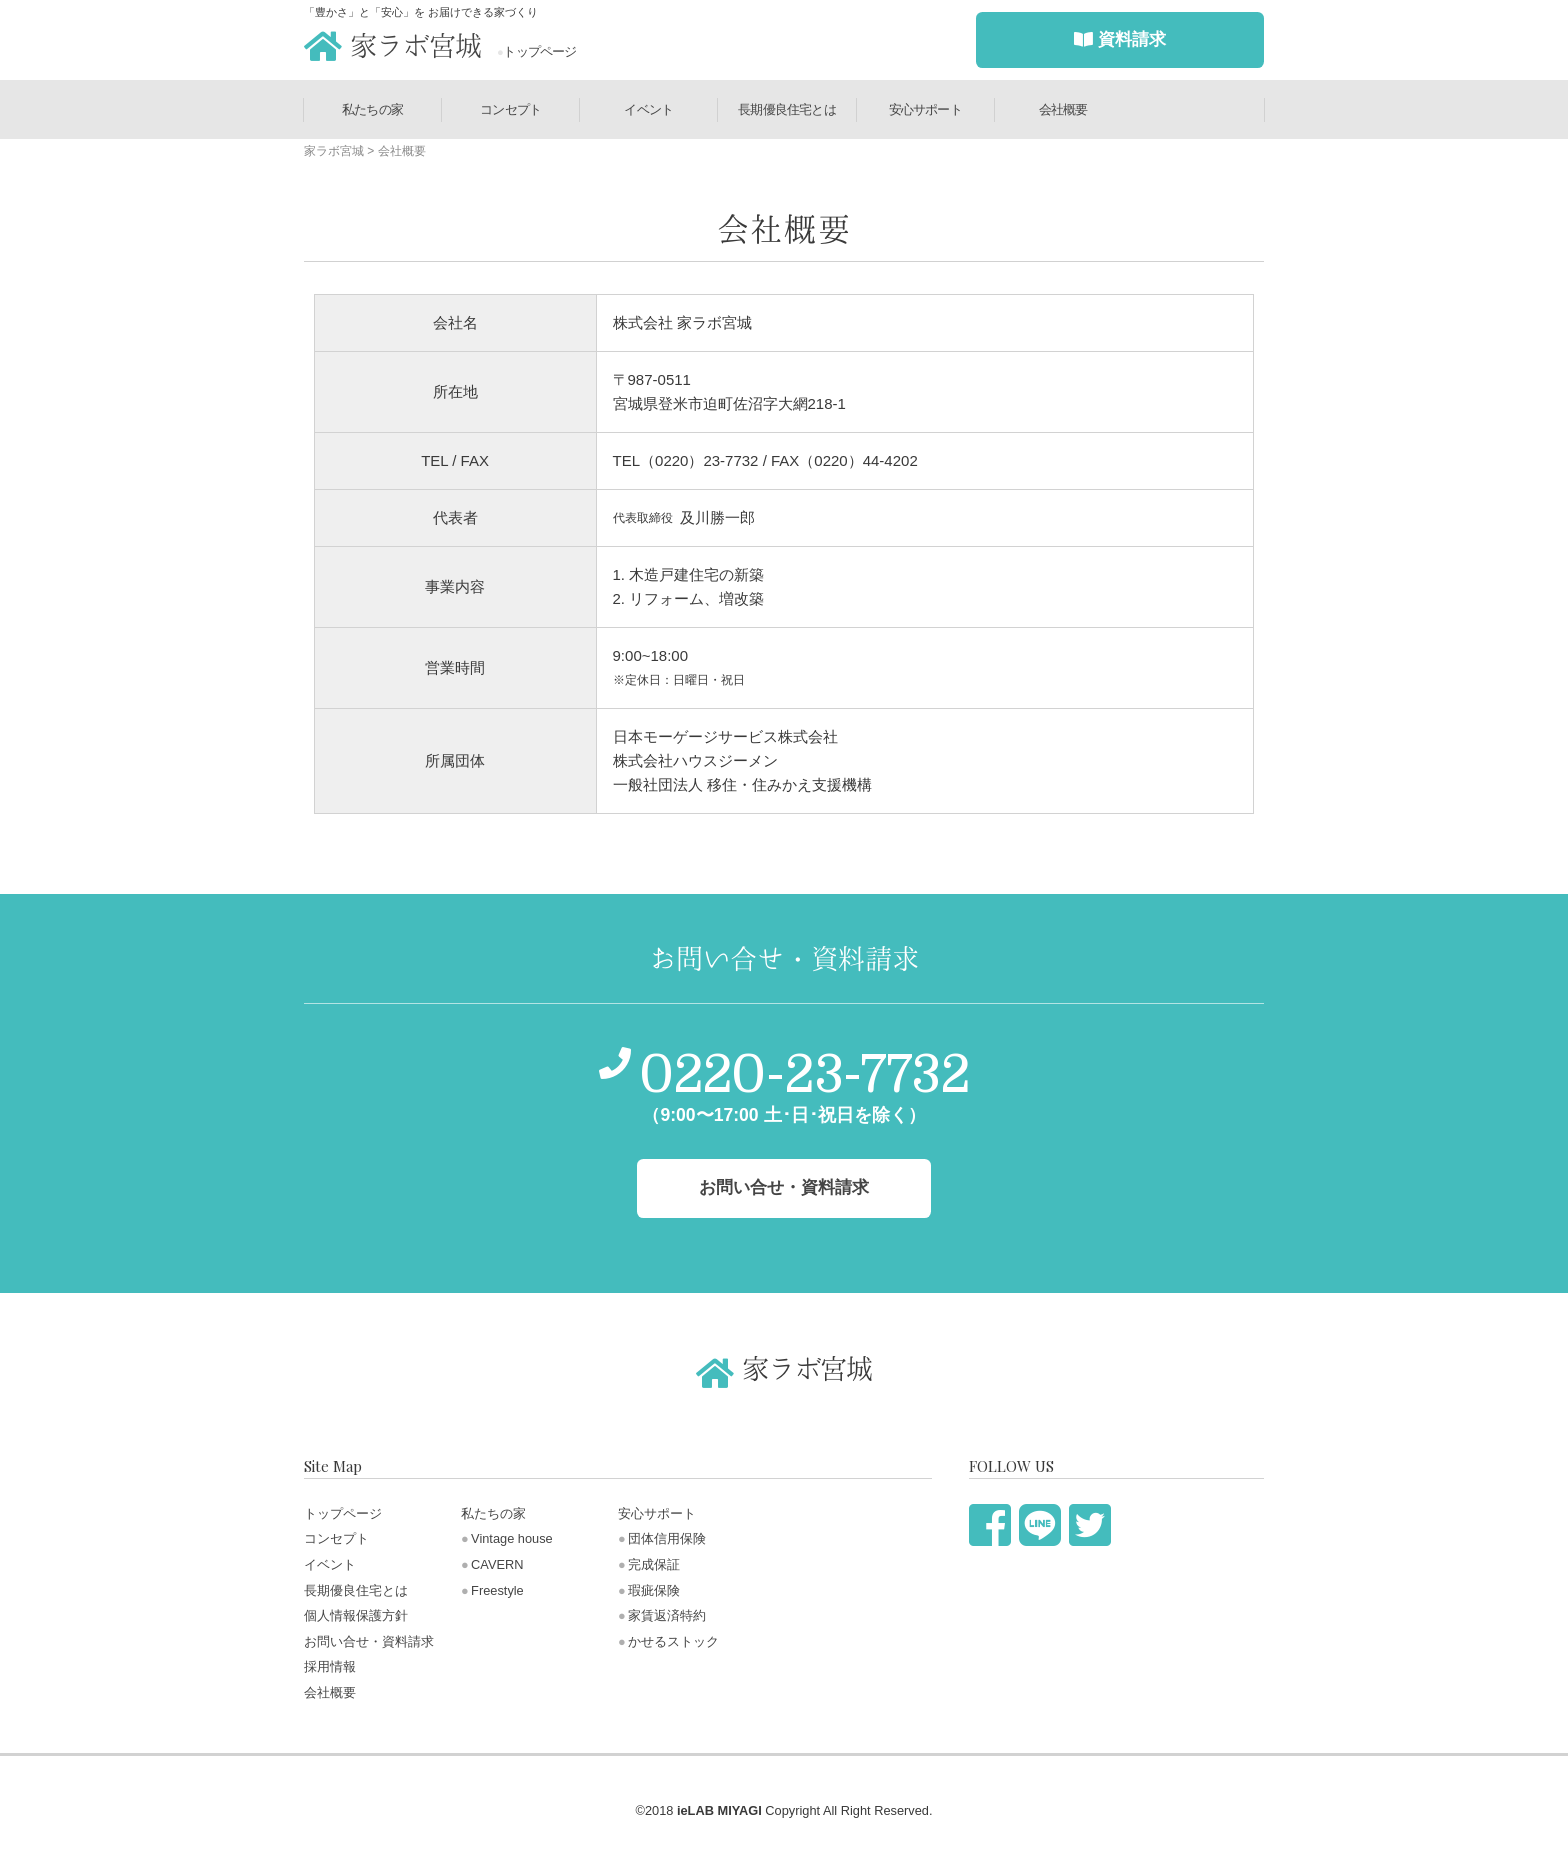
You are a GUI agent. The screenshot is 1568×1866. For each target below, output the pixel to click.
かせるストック (673, 1641)
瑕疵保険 (654, 1590)
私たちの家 (372, 109)
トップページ (537, 51)
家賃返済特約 (667, 1615)
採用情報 (330, 1666)
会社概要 (1063, 109)
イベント (648, 109)
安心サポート (925, 109)
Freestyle (497, 1590)
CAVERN (497, 1564)
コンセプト (510, 109)
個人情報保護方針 (356, 1615)
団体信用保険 (667, 1538)
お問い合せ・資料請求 (369, 1641)
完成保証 (654, 1564)
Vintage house (512, 1538)
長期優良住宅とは (787, 109)
